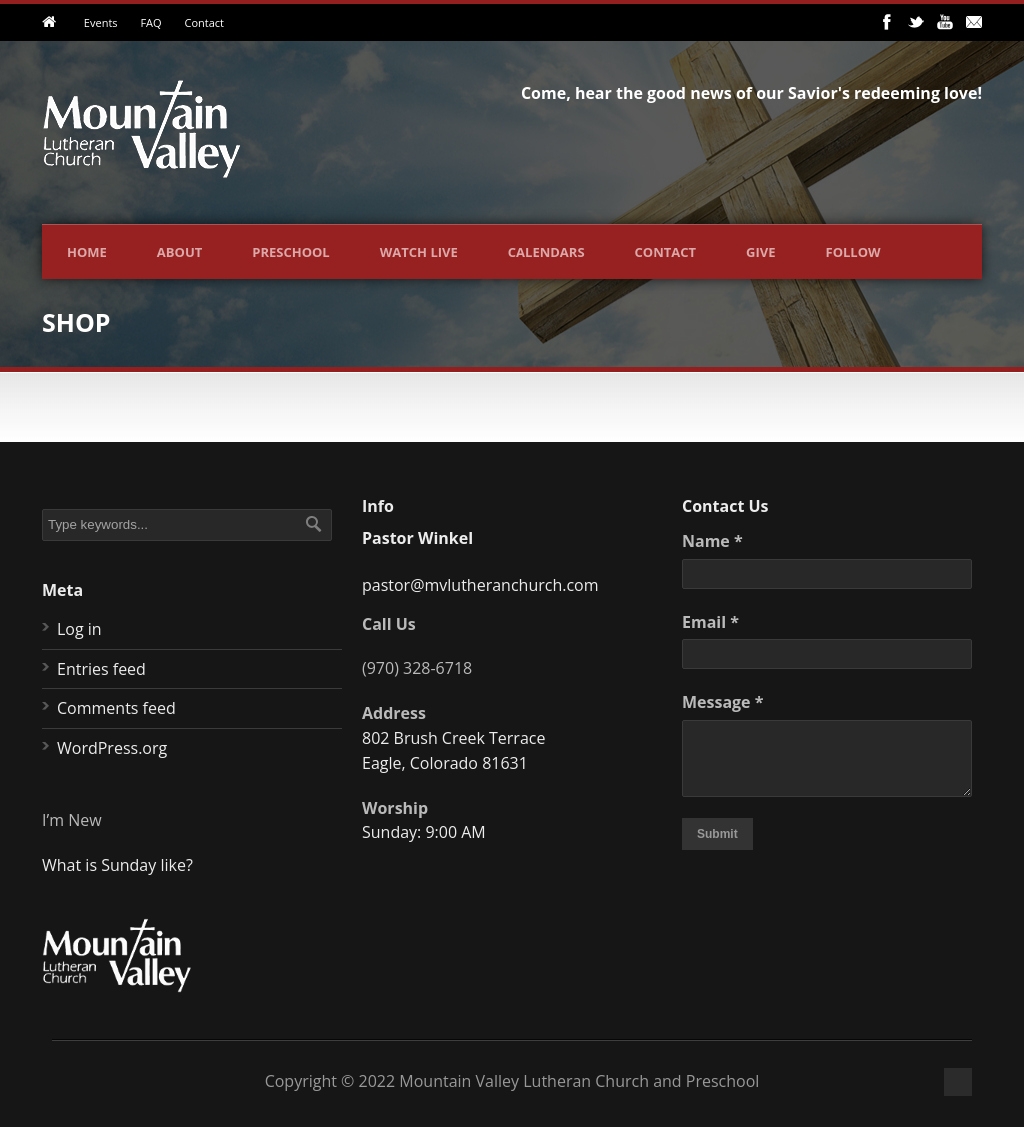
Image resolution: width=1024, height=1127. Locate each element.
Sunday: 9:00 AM (424, 832)
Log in (79, 629)
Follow (853, 252)
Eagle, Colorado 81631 (445, 763)
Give (760, 252)
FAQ (150, 22)
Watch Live (419, 252)
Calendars (546, 252)
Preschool (290, 252)
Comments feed (116, 708)
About (179, 252)
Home (87, 252)
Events (101, 22)
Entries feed (101, 669)
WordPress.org (112, 748)
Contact (204, 22)
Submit (717, 834)
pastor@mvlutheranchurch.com (480, 585)
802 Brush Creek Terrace (453, 738)
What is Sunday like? (117, 865)
